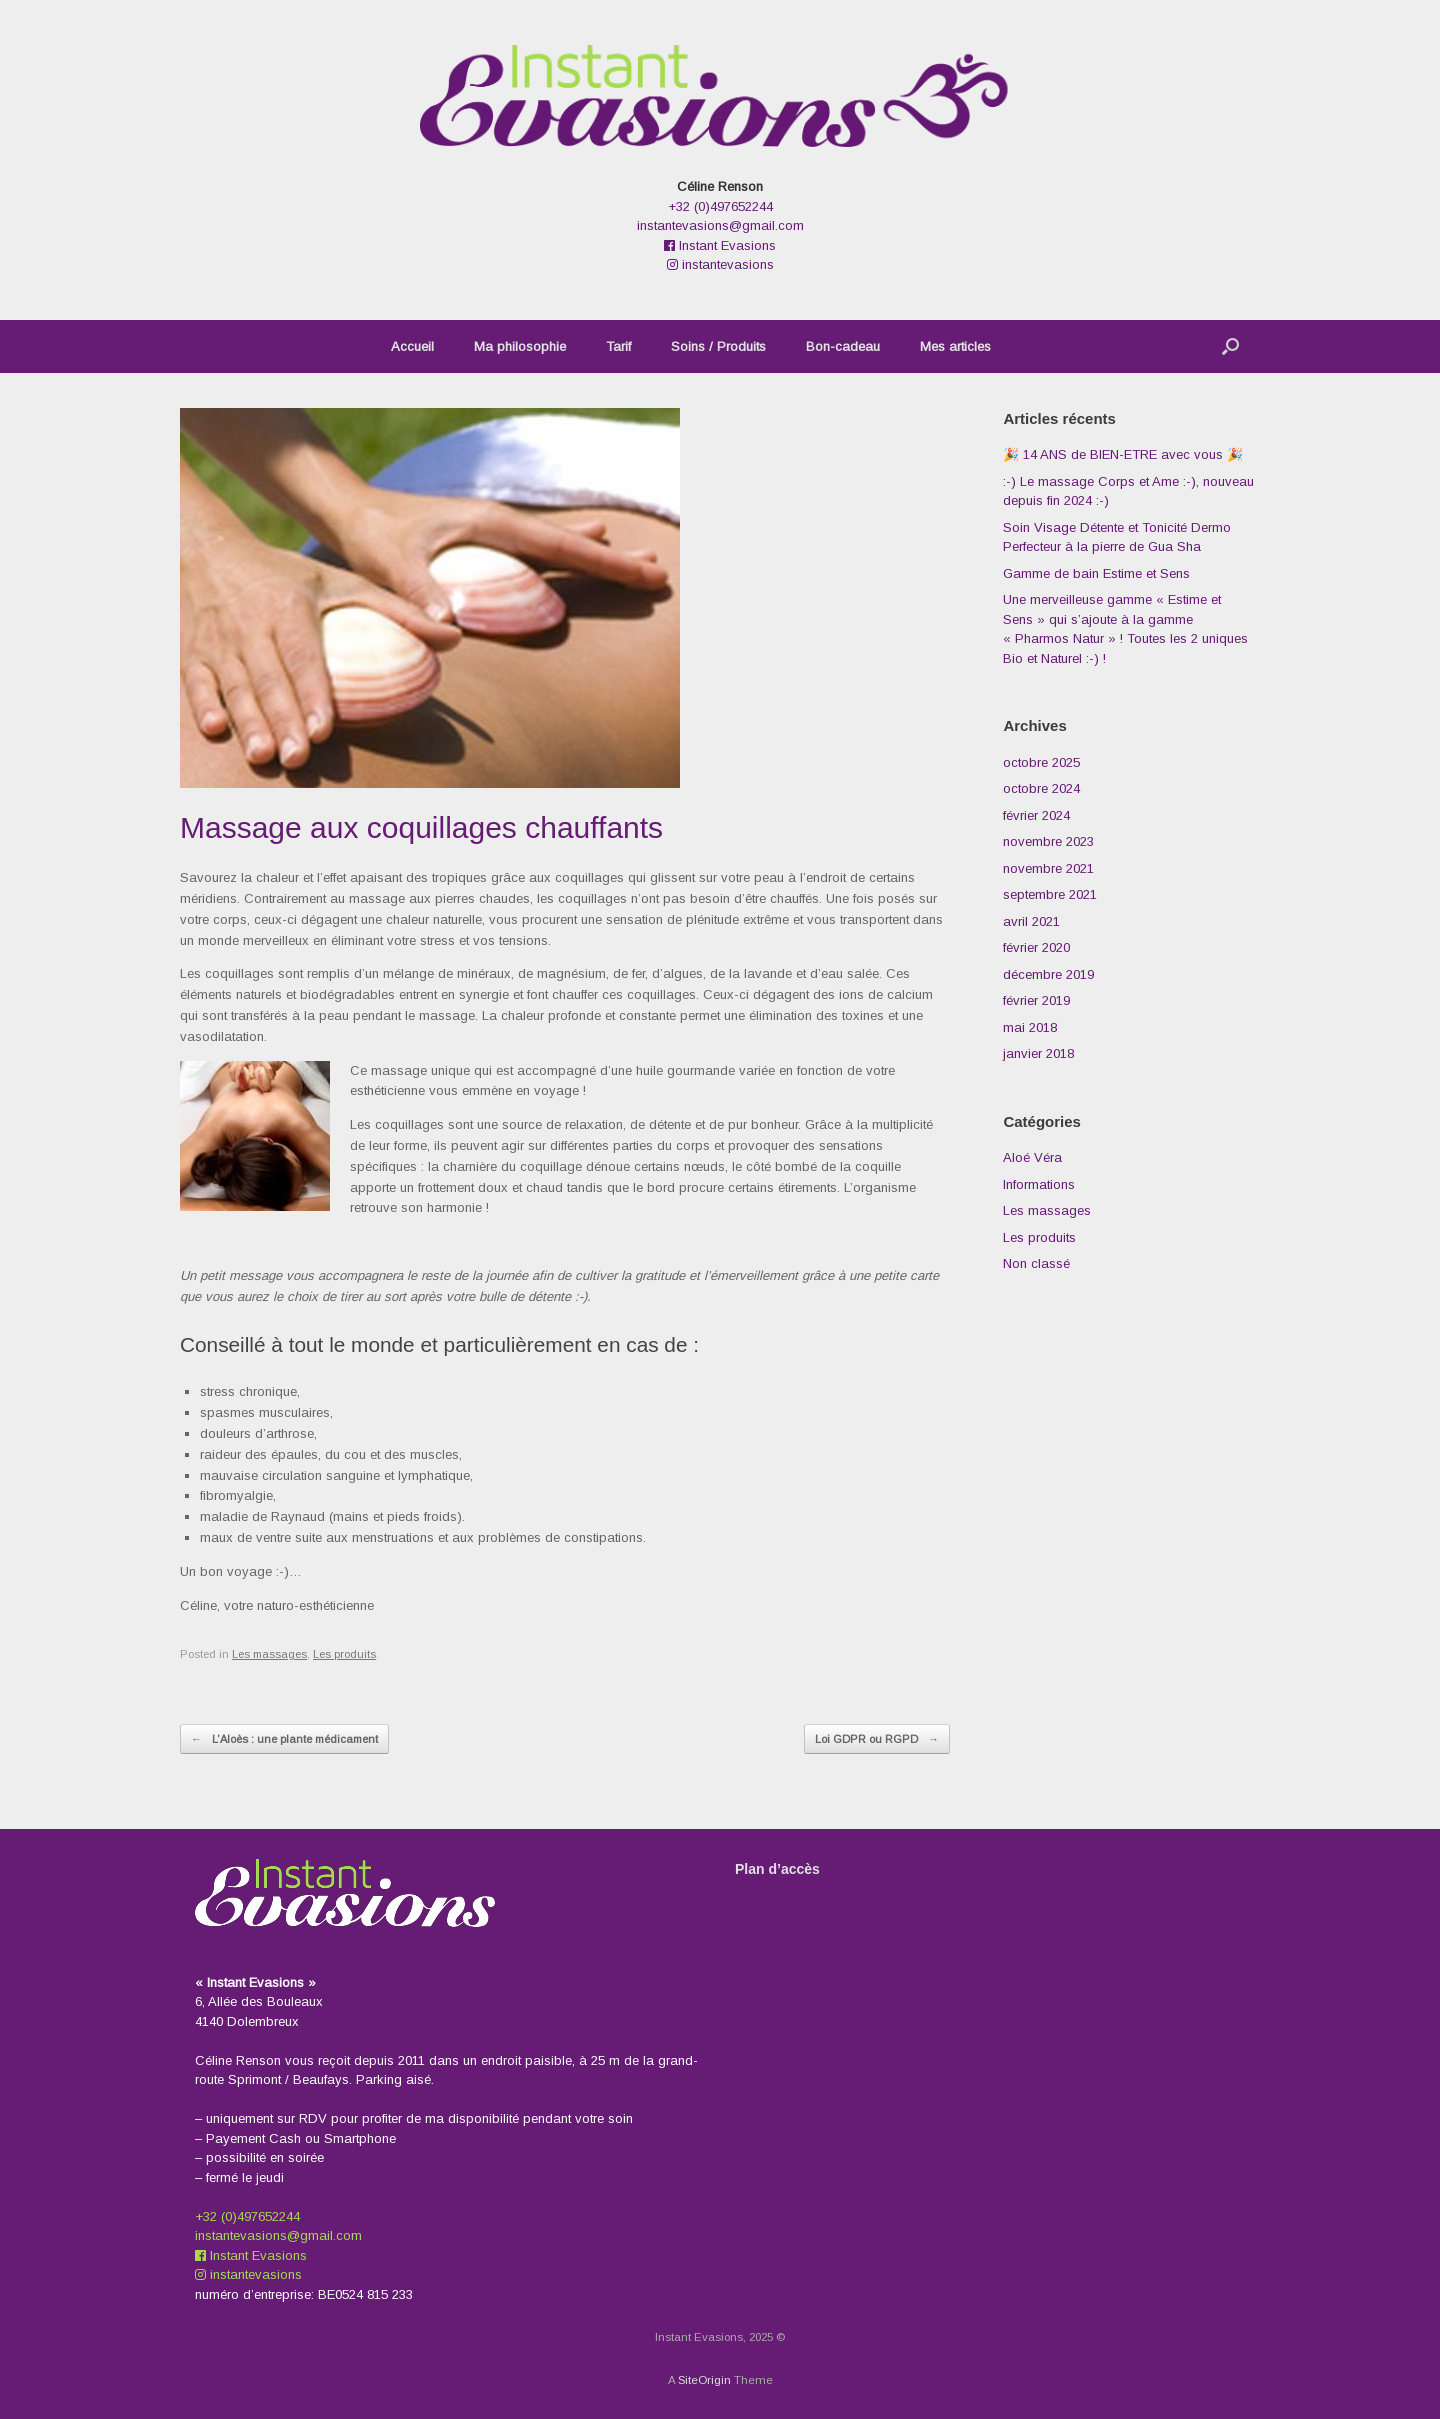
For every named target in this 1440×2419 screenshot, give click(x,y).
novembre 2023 (1048, 841)
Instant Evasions (720, 245)
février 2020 (1036, 947)
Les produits (344, 1654)
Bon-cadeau (843, 346)
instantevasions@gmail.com (720, 225)
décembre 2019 (1048, 974)
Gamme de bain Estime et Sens (1096, 573)
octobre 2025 (1041, 762)
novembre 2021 (1048, 868)
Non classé (1036, 1263)
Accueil (412, 346)
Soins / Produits (718, 346)
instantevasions (720, 264)
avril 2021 (1031, 921)
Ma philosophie (520, 346)
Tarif (618, 346)
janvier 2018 (1038, 1053)
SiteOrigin (704, 2380)
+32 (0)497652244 (720, 206)
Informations (1039, 1184)
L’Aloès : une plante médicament (284, 1739)
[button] (1230, 346)
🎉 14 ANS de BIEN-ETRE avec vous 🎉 (1123, 454)
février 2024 (1036, 815)
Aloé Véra (1032, 1157)
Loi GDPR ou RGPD (877, 1739)
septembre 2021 (1050, 894)
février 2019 (1036, 1000)
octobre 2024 (1041, 788)
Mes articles (955, 346)
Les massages (269, 1654)
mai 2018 (1030, 1027)
